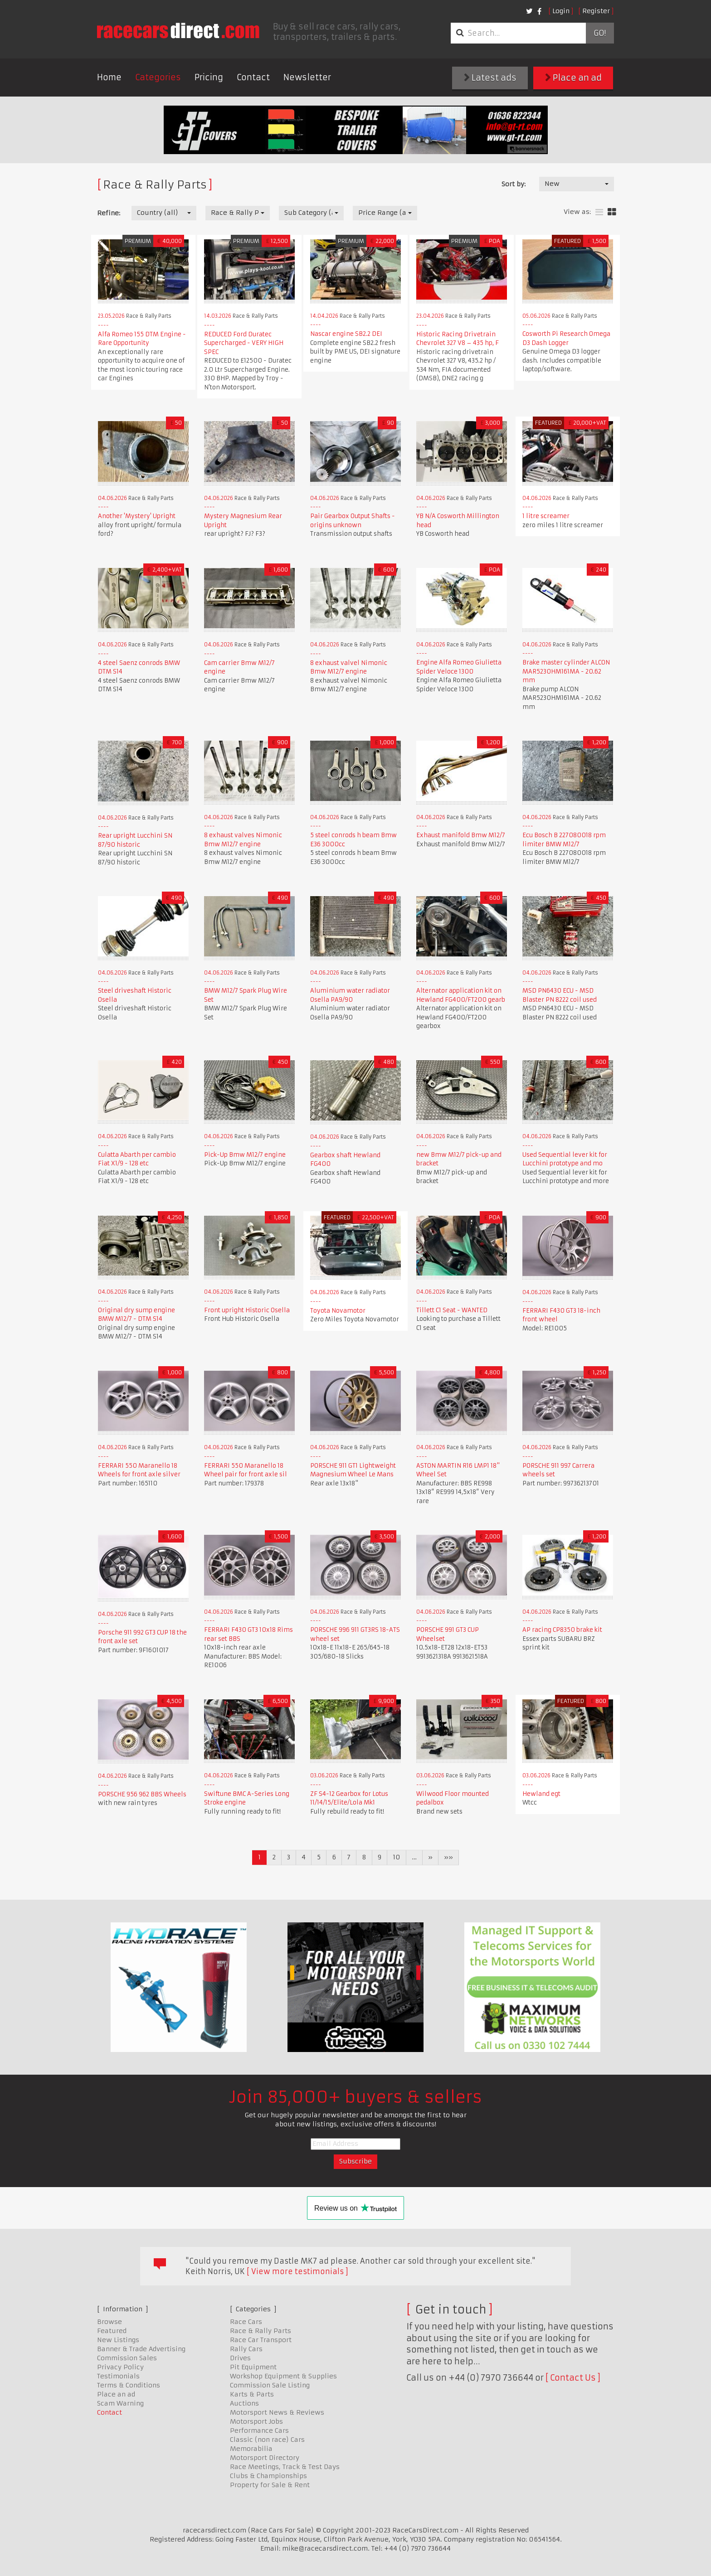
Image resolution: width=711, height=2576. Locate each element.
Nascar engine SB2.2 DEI (346, 334)
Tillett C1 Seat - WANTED (451, 1310)
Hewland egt (541, 1794)
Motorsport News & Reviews (277, 2412)
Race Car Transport (261, 2340)
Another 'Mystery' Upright (136, 516)
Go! (600, 33)
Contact (253, 77)
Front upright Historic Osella (247, 1310)
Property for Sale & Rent (270, 2485)
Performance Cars (259, 2430)
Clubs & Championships (268, 2476)
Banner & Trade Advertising (141, 2349)
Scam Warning (120, 2403)
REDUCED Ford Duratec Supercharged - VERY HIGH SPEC (243, 343)
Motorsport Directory (264, 2458)
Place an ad (573, 78)
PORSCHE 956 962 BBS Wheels (142, 1794)
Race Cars (246, 2322)
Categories (158, 77)
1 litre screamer (546, 516)
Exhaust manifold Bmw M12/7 (460, 835)
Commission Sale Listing (270, 2385)
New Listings (118, 2340)
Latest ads (490, 78)
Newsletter (307, 77)
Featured (112, 2331)
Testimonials (118, 2376)
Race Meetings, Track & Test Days (285, 2467)
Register (596, 11)
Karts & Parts (252, 2394)
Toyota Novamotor (337, 1311)
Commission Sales (127, 2358)
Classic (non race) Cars (267, 2439)
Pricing (209, 77)
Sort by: (514, 184)
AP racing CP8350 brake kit (562, 1630)
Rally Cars (246, 2349)
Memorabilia (251, 2449)
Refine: (108, 213)
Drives (240, 2358)
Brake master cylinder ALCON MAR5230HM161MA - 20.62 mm (566, 671)
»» (448, 1857)
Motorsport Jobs (256, 2421)
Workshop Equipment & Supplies (283, 2376)
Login (561, 11)
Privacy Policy (120, 2367)
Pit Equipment (253, 2367)
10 (396, 1857)
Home (109, 77)
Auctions (244, 2403)
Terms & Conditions (128, 2385)
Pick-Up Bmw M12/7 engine (245, 1155)
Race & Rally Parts (260, 2331)
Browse (109, 2322)
